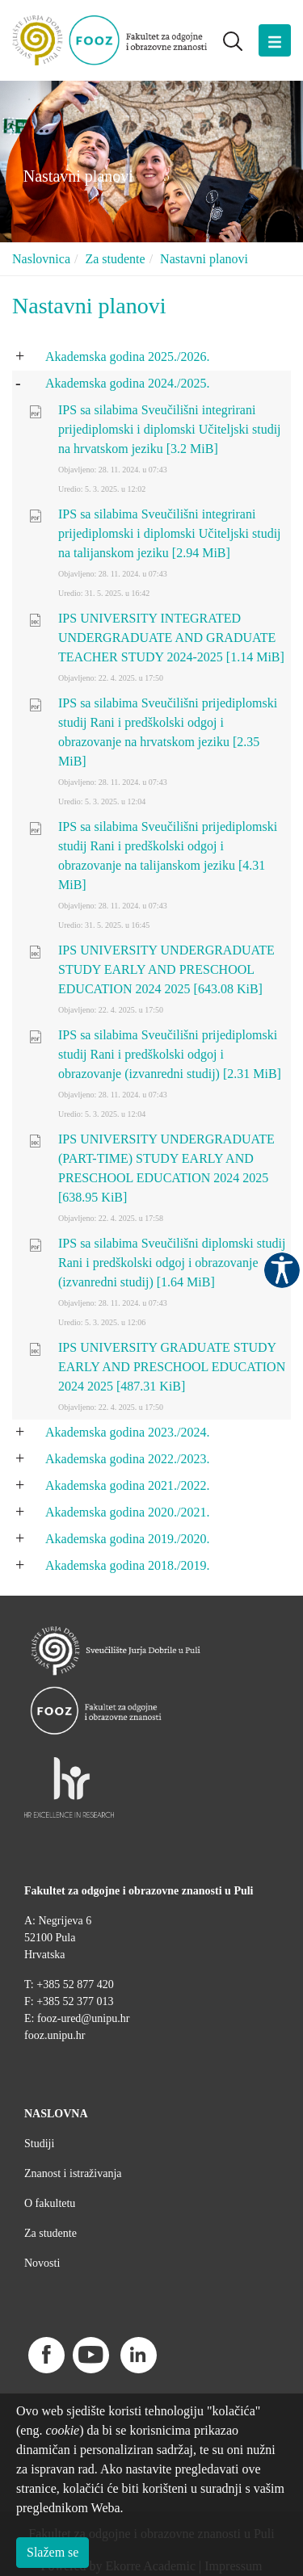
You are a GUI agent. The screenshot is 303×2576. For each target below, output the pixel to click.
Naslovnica (41, 259)
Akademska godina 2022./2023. (127, 1459)
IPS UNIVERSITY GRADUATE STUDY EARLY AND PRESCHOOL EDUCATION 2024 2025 (171, 1366)
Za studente (115, 259)
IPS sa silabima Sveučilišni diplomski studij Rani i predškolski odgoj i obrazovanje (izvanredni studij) (171, 1262)
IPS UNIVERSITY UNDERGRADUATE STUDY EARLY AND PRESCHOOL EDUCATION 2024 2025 (166, 969)
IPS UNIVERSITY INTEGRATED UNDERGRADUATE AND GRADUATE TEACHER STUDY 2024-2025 (171, 637)
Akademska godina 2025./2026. (127, 356)
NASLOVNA (56, 2114)
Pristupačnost (282, 1270)
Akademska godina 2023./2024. (127, 1432)
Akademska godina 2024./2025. (127, 383)
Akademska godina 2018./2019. (127, 1565)
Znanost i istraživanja (73, 2173)
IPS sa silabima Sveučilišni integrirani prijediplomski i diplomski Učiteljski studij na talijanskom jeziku (169, 533)
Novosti (42, 2263)
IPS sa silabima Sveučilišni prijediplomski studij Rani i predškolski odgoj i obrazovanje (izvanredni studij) (169, 1054)
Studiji (39, 2144)
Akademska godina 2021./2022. (127, 1485)
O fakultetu (49, 2203)
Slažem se (52, 2552)
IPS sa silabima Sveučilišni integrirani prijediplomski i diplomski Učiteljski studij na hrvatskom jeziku (169, 429)
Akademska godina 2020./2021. (127, 1512)
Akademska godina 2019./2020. (127, 1539)
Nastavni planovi (204, 259)
